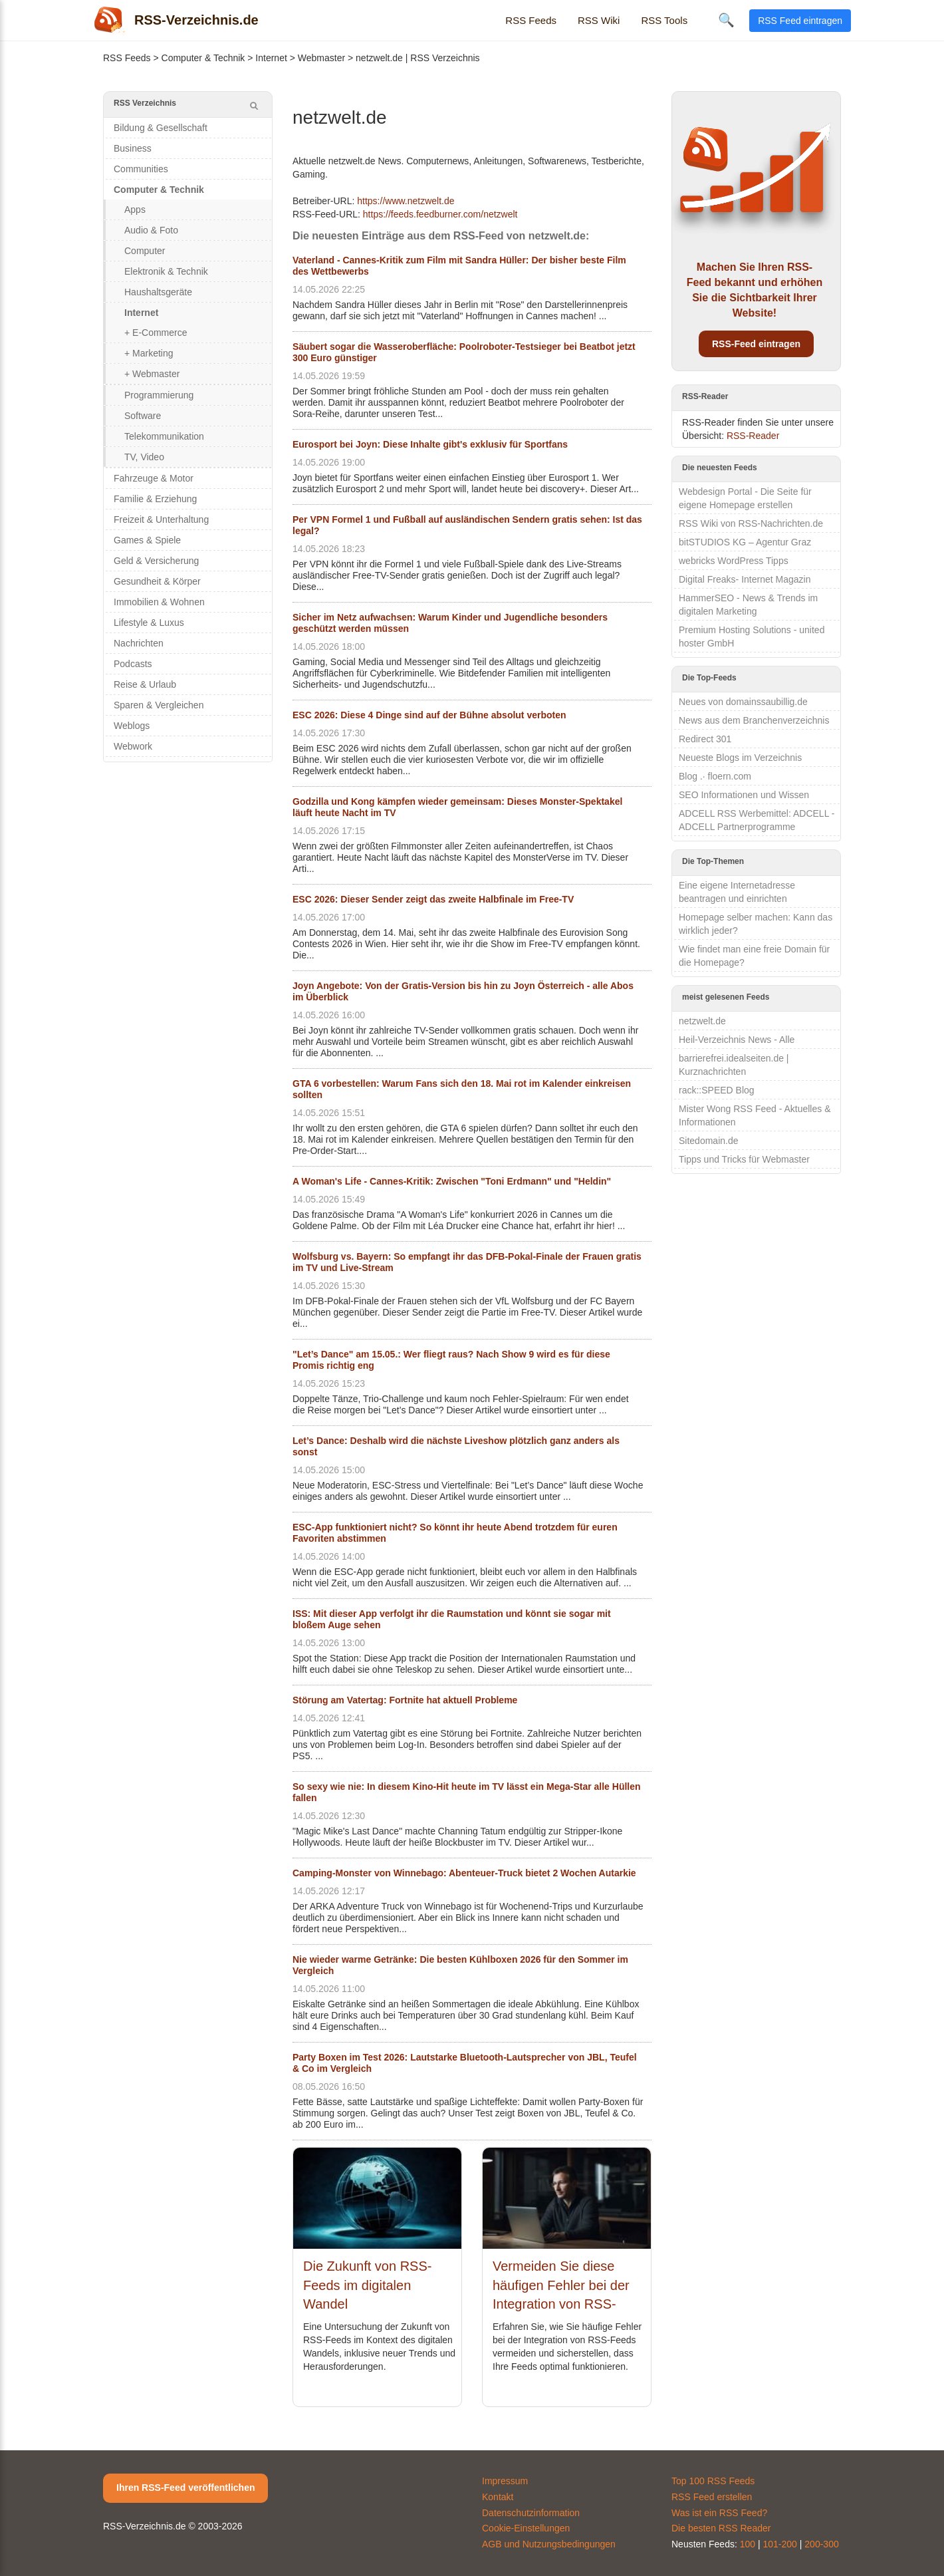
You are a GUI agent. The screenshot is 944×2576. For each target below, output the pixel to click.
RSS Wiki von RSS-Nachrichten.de (751, 523)
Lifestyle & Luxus (149, 622)
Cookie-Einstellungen (526, 2528)
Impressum (505, 2481)
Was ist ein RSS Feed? (719, 2512)
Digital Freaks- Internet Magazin (744, 579)
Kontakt (497, 2497)
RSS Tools (664, 20)
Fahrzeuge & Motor (153, 478)
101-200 (780, 2544)
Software (142, 415)
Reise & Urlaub (145, 684)
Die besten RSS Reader (720, 2528)
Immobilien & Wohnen (159, 602)
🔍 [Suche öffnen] (726, 20)
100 (747, 2544)
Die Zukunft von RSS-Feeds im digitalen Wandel (367, 2285)
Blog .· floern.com (715, 776)
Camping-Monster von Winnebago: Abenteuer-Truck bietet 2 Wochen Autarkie (464, 1873)
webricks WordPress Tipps (733, 560)
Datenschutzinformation (531, 2512)
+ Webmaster (151, 373)
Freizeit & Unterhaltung (161, 519)
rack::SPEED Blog (717, 1090)
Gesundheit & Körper (157, 581)
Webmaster (321, 58)
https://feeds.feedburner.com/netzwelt (440, 214)
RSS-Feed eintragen (756, 344)
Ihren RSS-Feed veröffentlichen (185, 2487)
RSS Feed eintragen (800, 20)
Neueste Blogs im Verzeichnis (740, 757)
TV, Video (144, 457)
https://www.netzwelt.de (405, 201)
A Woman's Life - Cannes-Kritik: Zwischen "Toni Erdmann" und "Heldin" (452, 1181)
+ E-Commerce (155, 332)
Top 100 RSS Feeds (713, 2481)
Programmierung (158, 395)
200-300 (821, 2544)
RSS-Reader (753, 435)
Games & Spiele (147, 540)
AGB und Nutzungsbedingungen (549, 2544)
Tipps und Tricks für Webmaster (744, 1159)
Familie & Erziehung (155, 499)
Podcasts (133, 663)
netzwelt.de (702, 1021)
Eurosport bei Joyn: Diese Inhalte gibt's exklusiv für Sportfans (430, 444)
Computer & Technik (203, 58)
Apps (135, 209)
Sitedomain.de (709, 1140)
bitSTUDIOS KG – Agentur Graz (745, 542)
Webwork (133, 746)
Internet (271, 58)
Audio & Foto (151, 230)
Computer (144, 250)
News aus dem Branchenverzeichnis (754, 720)
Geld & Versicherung (156, 560)
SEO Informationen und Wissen (744, 794)
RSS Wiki (599, 20)
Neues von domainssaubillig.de (743, 701)
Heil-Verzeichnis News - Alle (736, 1039)
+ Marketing (149, 353)
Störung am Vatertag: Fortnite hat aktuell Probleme (405, 1700)
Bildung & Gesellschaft (160, 127)
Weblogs (132, 725)
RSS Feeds (530, 20)
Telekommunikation (164, 436)
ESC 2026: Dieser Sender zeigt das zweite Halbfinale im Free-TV (433, 899)
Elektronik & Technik (166, 271)
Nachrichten (139, 643)
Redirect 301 (705, 739)
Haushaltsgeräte (158, 292)
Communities (141, 169)
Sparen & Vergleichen (158, 705)
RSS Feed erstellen (711, 2497)
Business (133, 148)
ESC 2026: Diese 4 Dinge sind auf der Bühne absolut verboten (429, 715)
